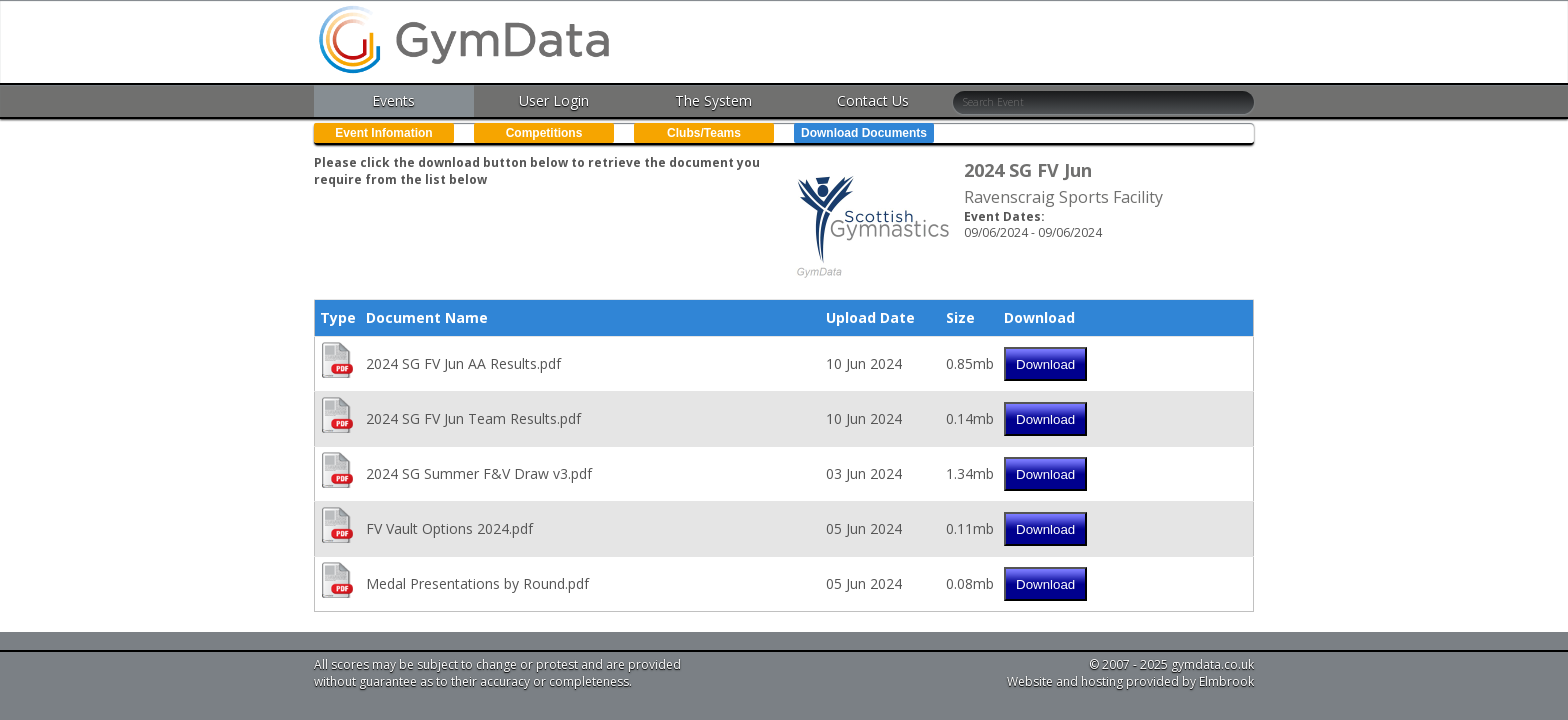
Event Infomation (383, 133)
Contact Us (873, 100)
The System (713, 100)
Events (393, 100)
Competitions (544, 133)
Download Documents (864, 133)
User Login (554, 100)
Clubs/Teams (704, 133)
